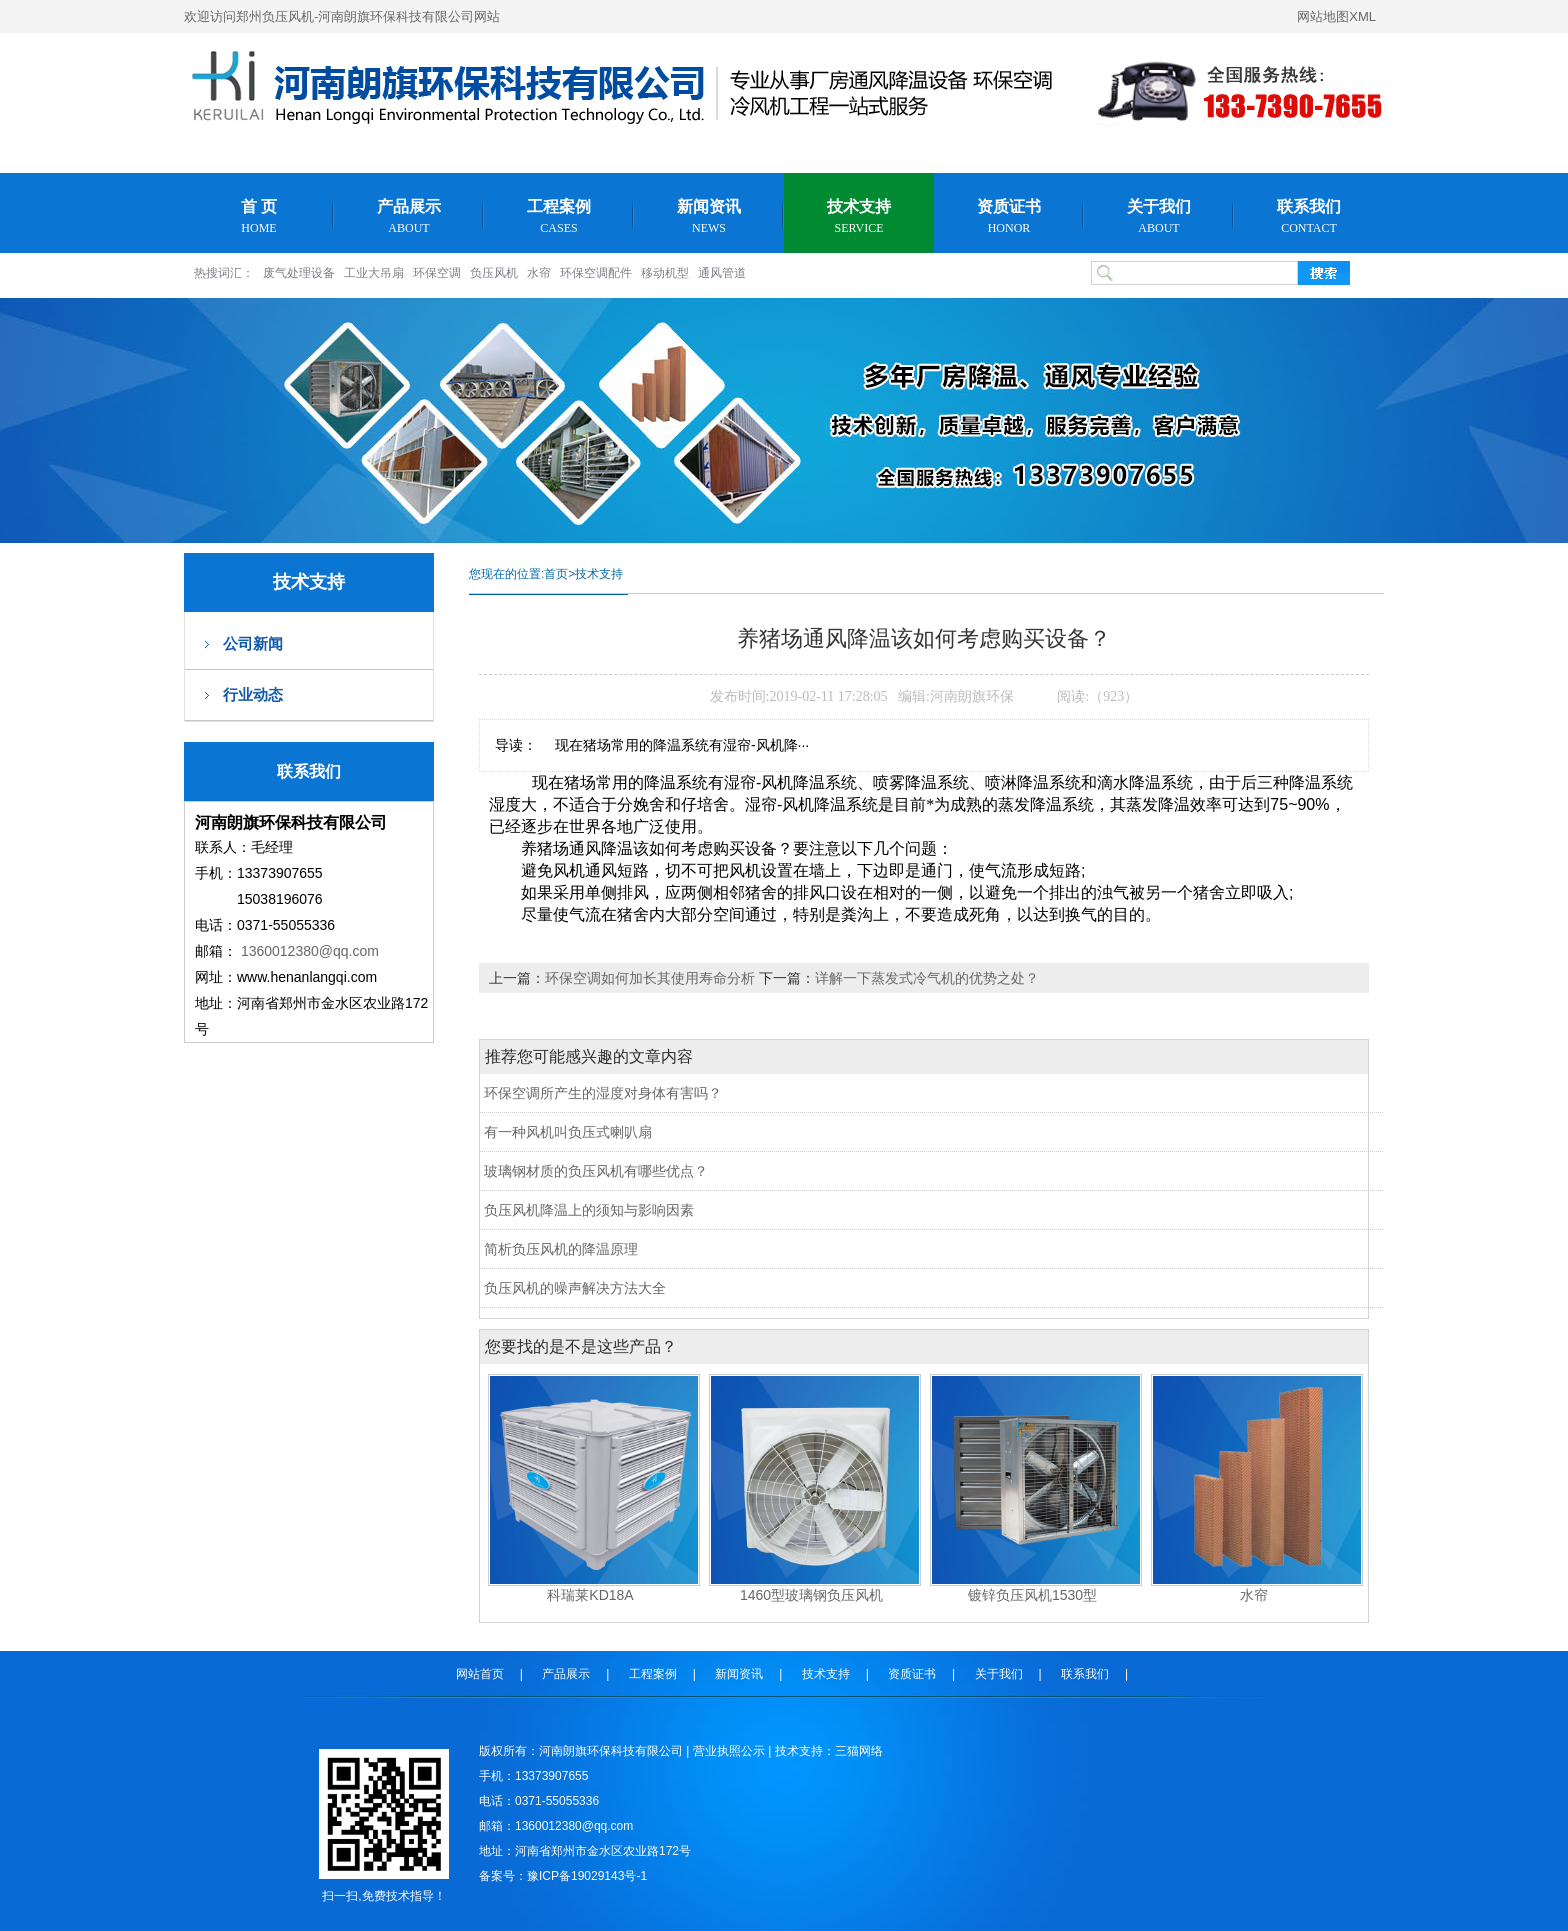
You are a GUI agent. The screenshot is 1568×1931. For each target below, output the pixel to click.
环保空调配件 (596, 273)
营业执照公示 (729, 1751)
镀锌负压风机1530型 (1032, 1595)
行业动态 (253, 694)
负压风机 (494, 273)
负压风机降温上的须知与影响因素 (589, 1210)
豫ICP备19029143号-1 (587, 1876)
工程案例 (559, 216)
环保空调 (437, 273)
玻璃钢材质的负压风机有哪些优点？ (596, 1171)
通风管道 (722, 273)
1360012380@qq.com (310, 951)
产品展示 (409, 216)
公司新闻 (253, 643)
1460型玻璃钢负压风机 (811, 1595)
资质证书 (1009, 216)
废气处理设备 (299, 273)
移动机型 (665, 273)
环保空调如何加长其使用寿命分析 (652, 978)
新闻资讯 (709, 216)
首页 (556, 574)
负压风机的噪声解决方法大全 (575, 1288)
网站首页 (480, 1674)
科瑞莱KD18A (590, 1595)
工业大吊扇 (374, 273)
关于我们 (1159, 216)
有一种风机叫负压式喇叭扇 (568, 1132)
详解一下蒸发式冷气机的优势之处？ (927, 978)
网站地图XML (1336, 16)
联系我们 (1309, 216)
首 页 (259, 216)
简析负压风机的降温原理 (561, 1249)
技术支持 (859, 216)
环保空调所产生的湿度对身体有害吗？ (603, 1093)
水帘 (539, 273)
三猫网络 (859, 1751)
